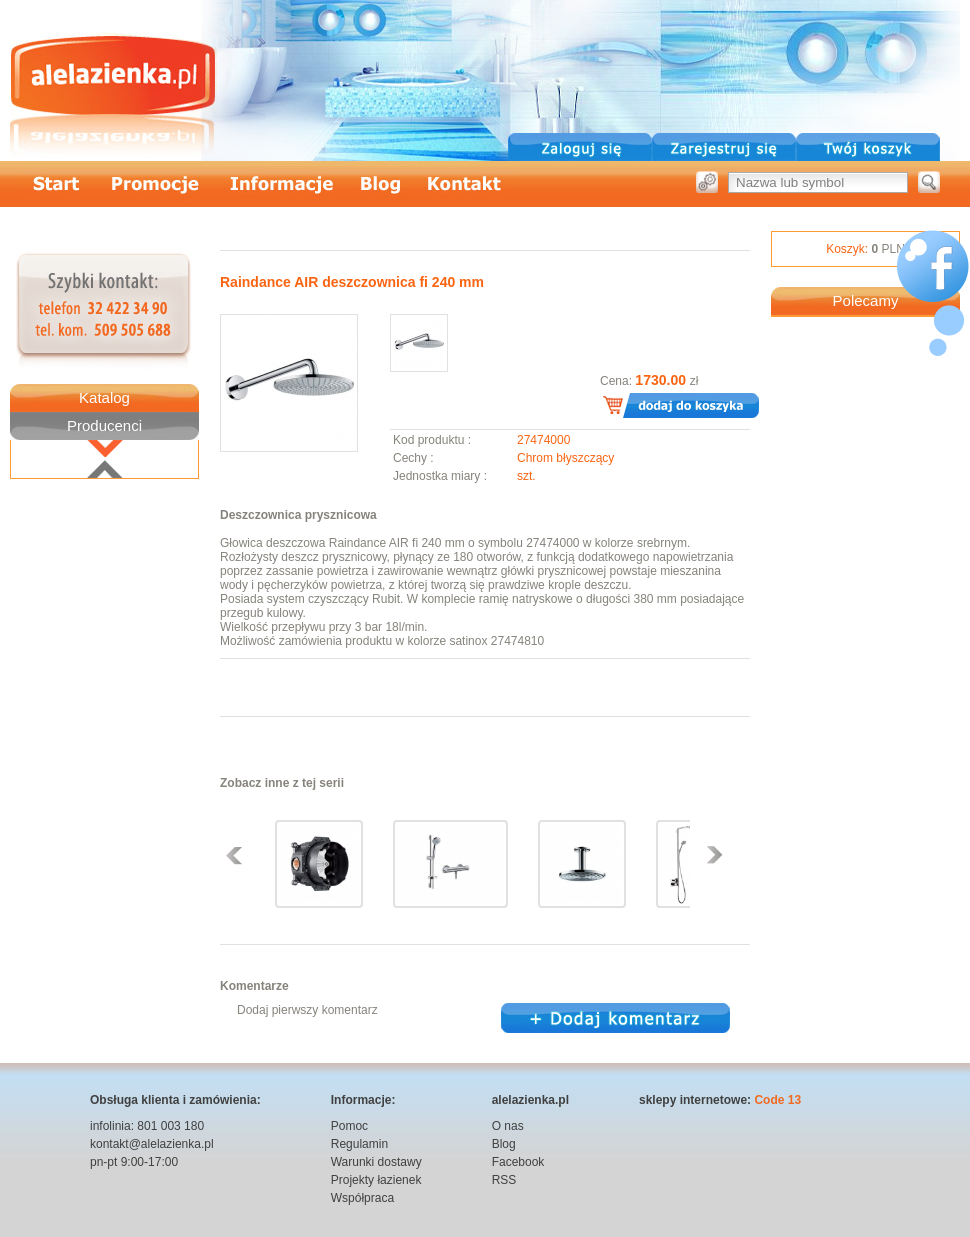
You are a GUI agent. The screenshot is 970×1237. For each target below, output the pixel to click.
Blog (504, 1144)
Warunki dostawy (376, 1162)
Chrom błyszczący (565, 458)
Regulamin (359, 1144)
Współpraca (362, 1198)
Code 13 (777, 1100)
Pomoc (349, 1126)
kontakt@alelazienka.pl (152, 1144)
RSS (504, 1180)
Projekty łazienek (376, 1180)
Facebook (518, 1162)
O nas (508, 1126)
